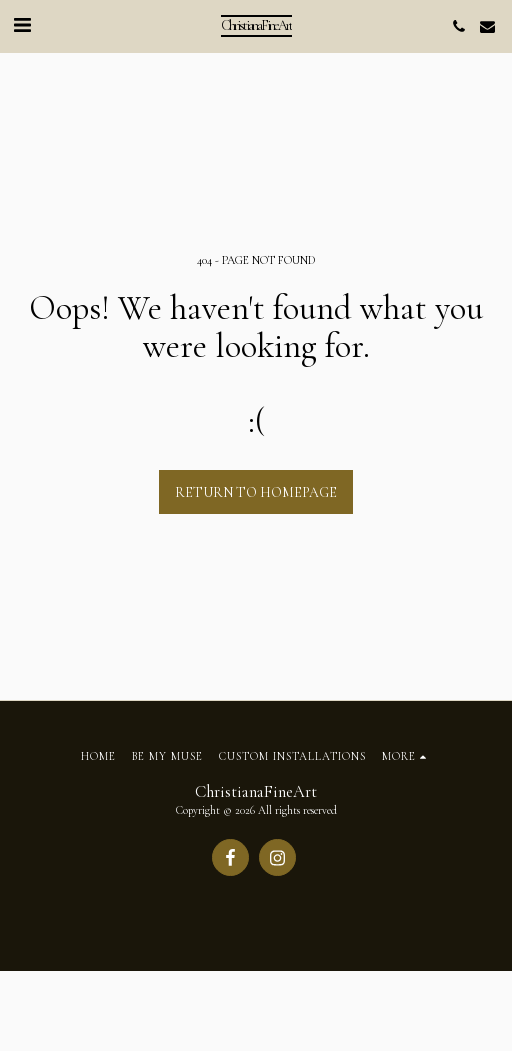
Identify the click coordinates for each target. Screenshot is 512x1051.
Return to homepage (256, 492)
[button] (22, 26)
